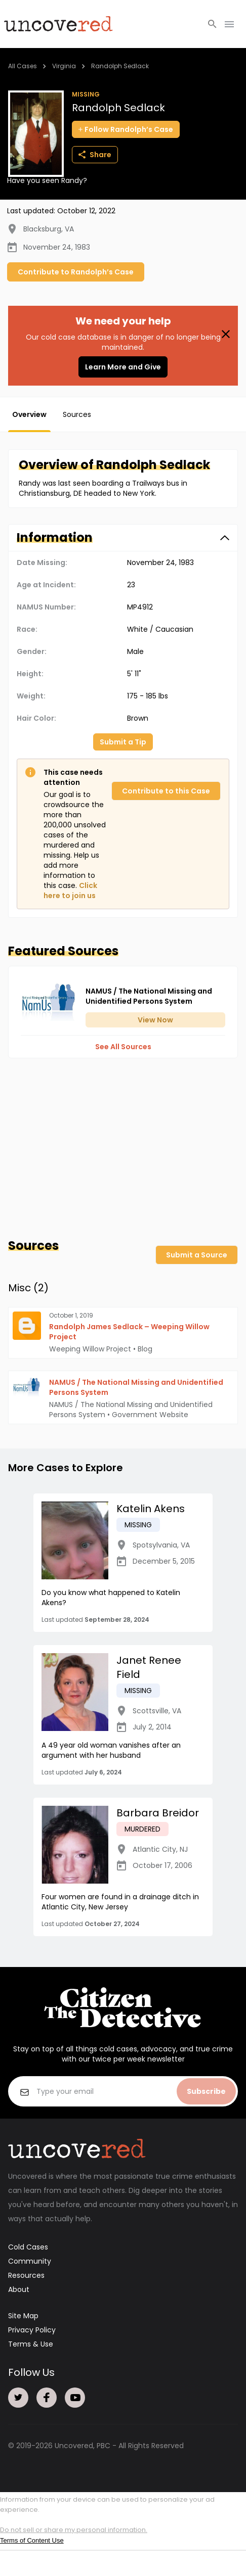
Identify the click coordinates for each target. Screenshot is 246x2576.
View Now (155, 1020)
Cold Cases (28, 2247)
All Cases (22, 66)
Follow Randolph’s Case (125, 129)
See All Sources (123, 1047)
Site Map (23, 2316)
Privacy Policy (32, 2330)
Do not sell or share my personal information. (73, 2530)
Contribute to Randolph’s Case (76, 272)
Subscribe (206, 2091)
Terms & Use (30, 2344)
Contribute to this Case (166, 791)
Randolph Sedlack (120, 66)
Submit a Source (196, 1255)
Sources (77, 414)
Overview (29, 414)
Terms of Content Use (32, 2540)
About (18, 2289)
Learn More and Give (123, 367)
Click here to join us (70, 890)
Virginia (64, 66)
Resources (26, 2275)
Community (29, 2261)
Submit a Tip (123, 742)
